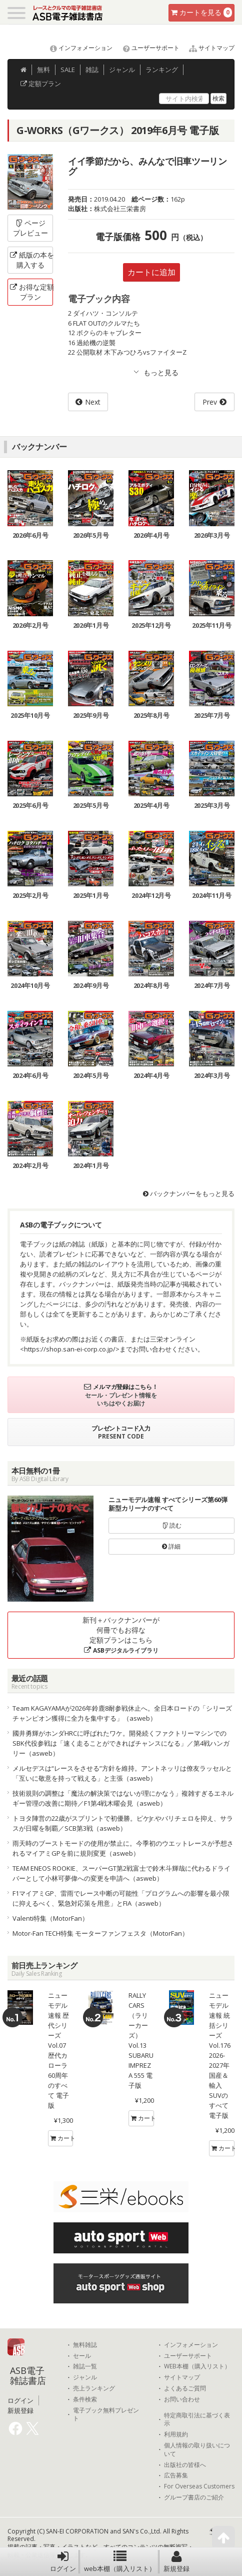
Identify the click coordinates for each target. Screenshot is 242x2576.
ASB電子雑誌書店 (28, 2375)
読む (172, 1525)
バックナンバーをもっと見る (188, 1193)
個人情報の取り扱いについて (197, 2449)
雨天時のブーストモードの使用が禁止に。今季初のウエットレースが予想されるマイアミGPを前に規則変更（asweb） (123, 1848)
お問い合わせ (182, 2399)
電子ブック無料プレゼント (106, 2414)
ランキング (162, 69)
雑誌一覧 (85, 2366)
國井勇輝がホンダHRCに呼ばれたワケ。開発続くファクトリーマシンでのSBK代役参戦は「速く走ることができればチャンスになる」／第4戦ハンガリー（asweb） (121, 1743)
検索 (218, 98)
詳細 (171, 1546)
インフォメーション (76, 48)
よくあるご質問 (185, 2388)
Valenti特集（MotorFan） (50, 1918)
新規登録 (177, 2561)
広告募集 (176, 2475)
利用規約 (176, 2434)
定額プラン (40, 83)
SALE (67, 69)
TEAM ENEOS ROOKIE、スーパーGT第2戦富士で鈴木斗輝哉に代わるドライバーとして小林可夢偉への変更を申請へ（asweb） (121, 1873)
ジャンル (122, 69)
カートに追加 (152, 272)
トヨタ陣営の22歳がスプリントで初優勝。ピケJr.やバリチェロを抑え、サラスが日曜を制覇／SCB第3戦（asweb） (122, 1823)
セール (82, 2356)
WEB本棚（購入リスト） (197, 2366)
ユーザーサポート (147, 48)
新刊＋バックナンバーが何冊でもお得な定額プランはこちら (121, 1635)
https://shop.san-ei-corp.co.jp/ (70, 1349)
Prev (209, 402)
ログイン (63, 2561)
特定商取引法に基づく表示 (197, 2419)
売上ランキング (94, 2388)
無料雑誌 (85, 2345)
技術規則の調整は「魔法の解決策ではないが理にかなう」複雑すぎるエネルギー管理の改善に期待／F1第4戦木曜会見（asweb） (123, 1798)
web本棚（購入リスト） (120, 2561)
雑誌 (92, 69)
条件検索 (85, 2399)
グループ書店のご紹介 (194, 2497)
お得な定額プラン (31, 292)
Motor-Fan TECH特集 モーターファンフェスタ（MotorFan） (100, 1933)
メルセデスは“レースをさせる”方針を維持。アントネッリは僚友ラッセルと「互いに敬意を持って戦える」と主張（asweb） (122, 1773)
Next (92, 402)
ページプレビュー (30, 228)
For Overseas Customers (199, 2486)
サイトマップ (207, 48)
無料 (43, 69)
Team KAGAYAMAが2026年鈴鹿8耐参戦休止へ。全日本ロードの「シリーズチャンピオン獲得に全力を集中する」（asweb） (122, 1713)
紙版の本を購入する (31, 260)
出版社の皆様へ (185, 2465)
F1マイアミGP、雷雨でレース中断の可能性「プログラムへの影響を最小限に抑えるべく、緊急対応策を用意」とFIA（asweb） (121, 1898)
